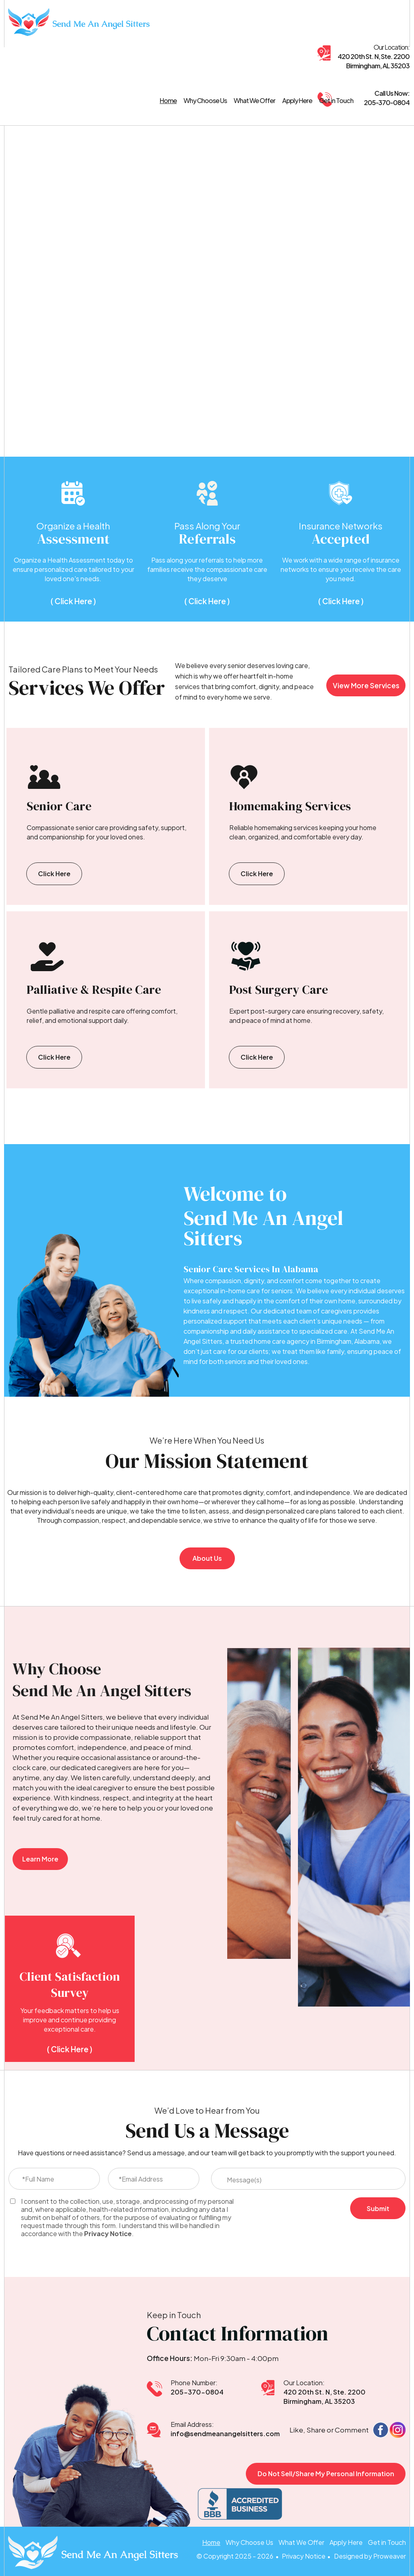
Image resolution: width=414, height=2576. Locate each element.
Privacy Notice (108, 2234)
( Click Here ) (73, 601)
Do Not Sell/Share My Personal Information (326, 2473)
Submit (378, 2208)
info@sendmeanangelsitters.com (225, 2433)
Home (168, 100)
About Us (207, 1558)
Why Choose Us (205, 100)
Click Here (54, 873)
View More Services (366, 685)
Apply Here (297, 100)
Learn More (40, 1859)
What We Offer (254, 100)
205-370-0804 (197, 2392)
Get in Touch (336, 100)
